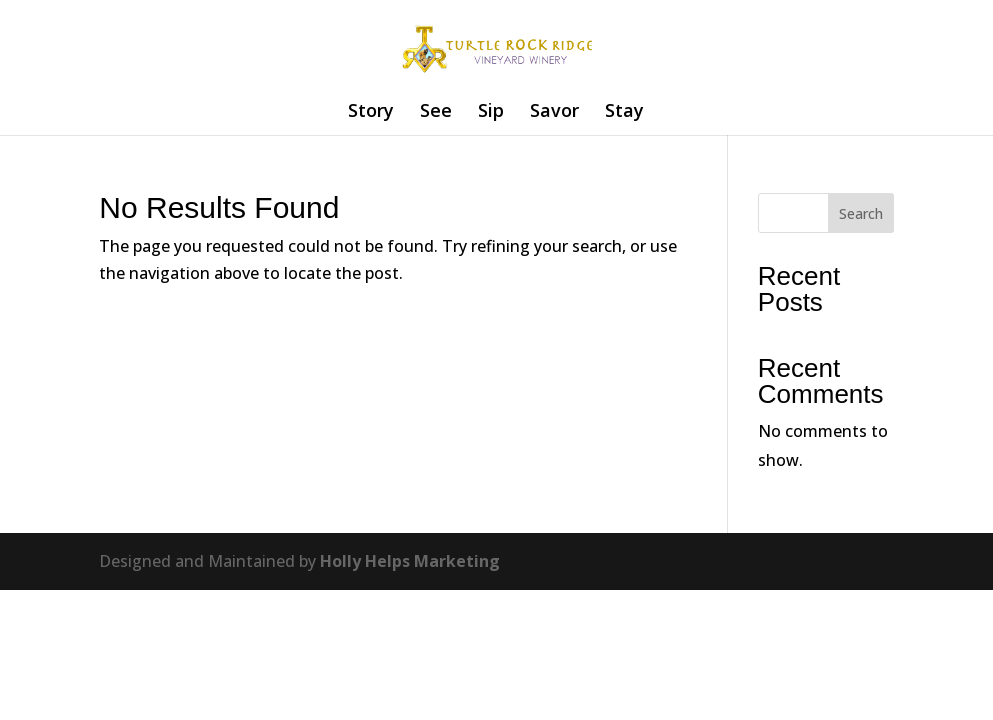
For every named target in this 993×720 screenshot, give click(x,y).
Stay (624, 112)
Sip (491, 112)
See (436, 112)
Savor (554, 112)
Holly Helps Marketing (410, 561)
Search (861, 213)
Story (371, 112)
